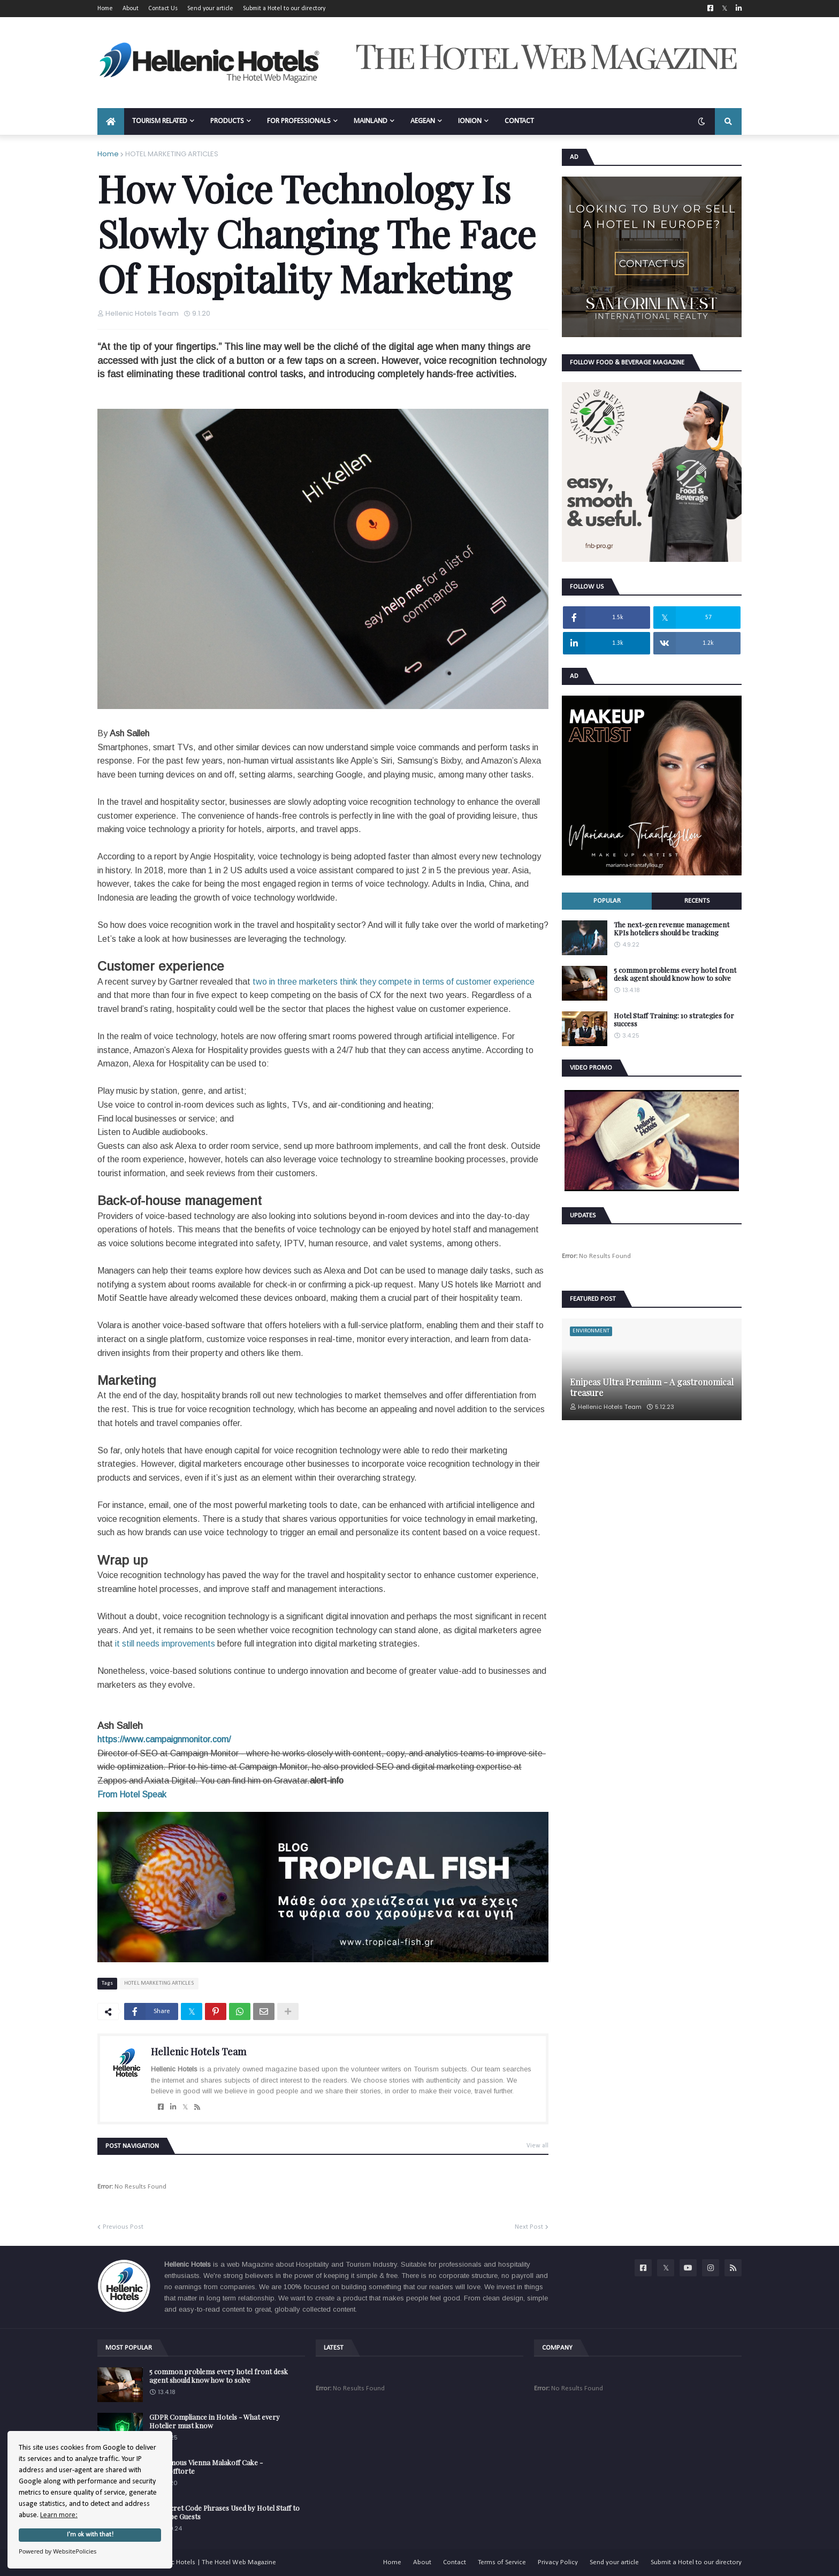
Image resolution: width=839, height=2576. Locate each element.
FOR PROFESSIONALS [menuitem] (299, 121)
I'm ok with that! (90, 2535)
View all (537, 2146)
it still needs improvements (165, 1643)
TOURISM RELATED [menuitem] (159, 121)
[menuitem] (110, 121)
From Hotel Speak (131, 1794)
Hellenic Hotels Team (198, 2051)
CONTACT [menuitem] (519, 121)
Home (105, 8)
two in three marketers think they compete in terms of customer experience (394, 981)
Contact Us (163, 8)
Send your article (210, 8)
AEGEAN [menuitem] (422, 121)
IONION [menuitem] (470, 121)
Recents (697, 900)
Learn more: (59, 2515)
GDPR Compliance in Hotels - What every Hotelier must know (214, 2421)
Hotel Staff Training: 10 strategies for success (674, 1019)
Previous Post (123, 2226)
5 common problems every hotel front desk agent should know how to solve (675, 974)
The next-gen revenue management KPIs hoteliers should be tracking (671, 928)
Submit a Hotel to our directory (284, 8)
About (131, 8)
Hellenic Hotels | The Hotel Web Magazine (213, 2562)
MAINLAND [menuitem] (370, 121)
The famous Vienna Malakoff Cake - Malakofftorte (206, 2466)
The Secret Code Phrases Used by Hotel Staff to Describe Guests (224, 2512)
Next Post (529, 2226)
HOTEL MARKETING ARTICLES (171, 154)
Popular (607, 900)
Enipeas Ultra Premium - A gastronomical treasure (652, 1387)
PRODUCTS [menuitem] (227, 121)
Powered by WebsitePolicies (57, 2551)
